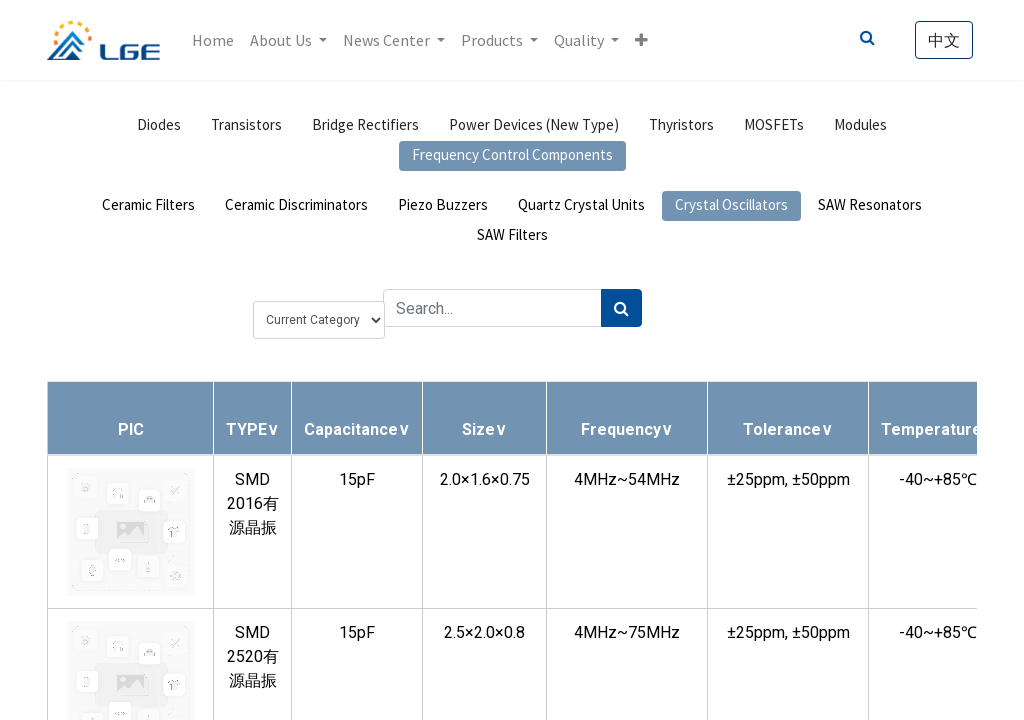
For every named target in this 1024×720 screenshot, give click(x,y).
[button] (641, 40)
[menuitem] (213, 40)
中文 (944, 40)
